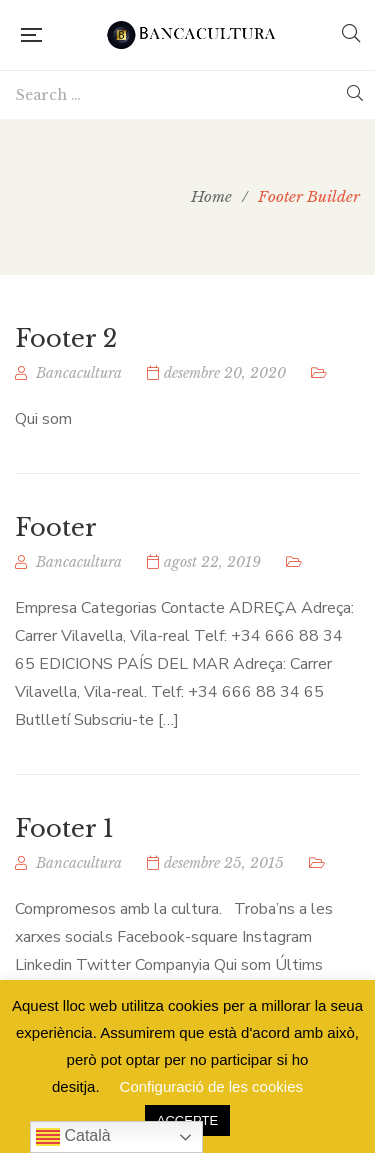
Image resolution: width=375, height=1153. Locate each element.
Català (73, 1137)
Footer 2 (66, 338)
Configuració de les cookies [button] (211, 1086)
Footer (56, 527)
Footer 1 (64, 828)
